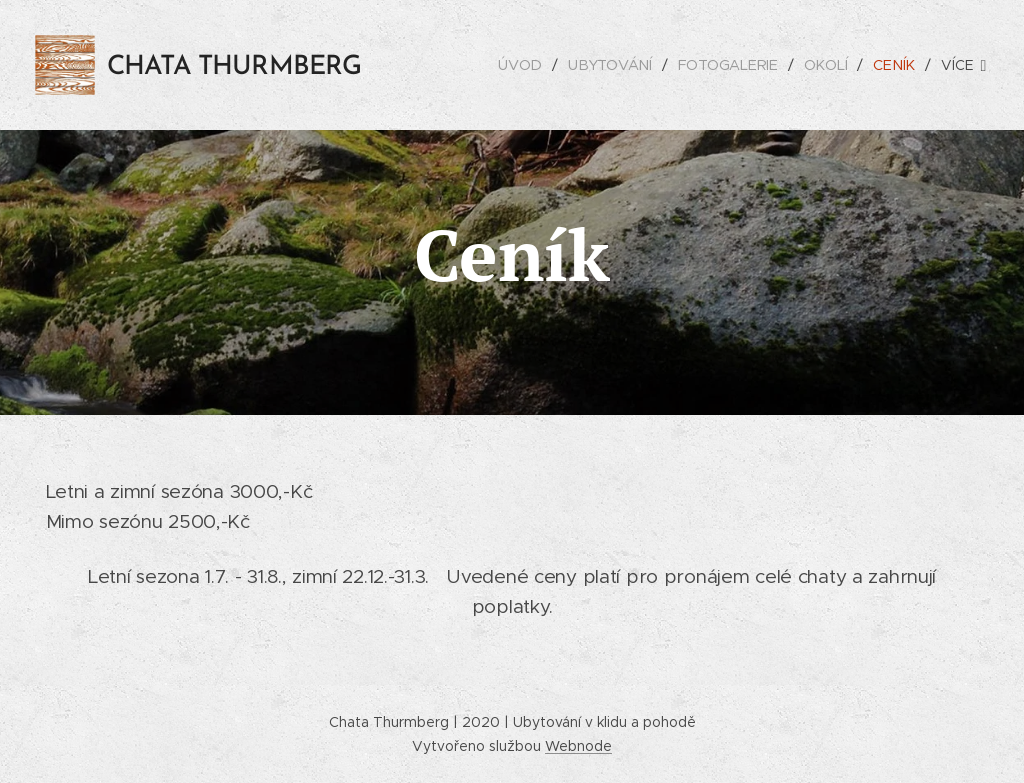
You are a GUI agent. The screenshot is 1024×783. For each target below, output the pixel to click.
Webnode (578, 746)
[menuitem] (526, 65)
